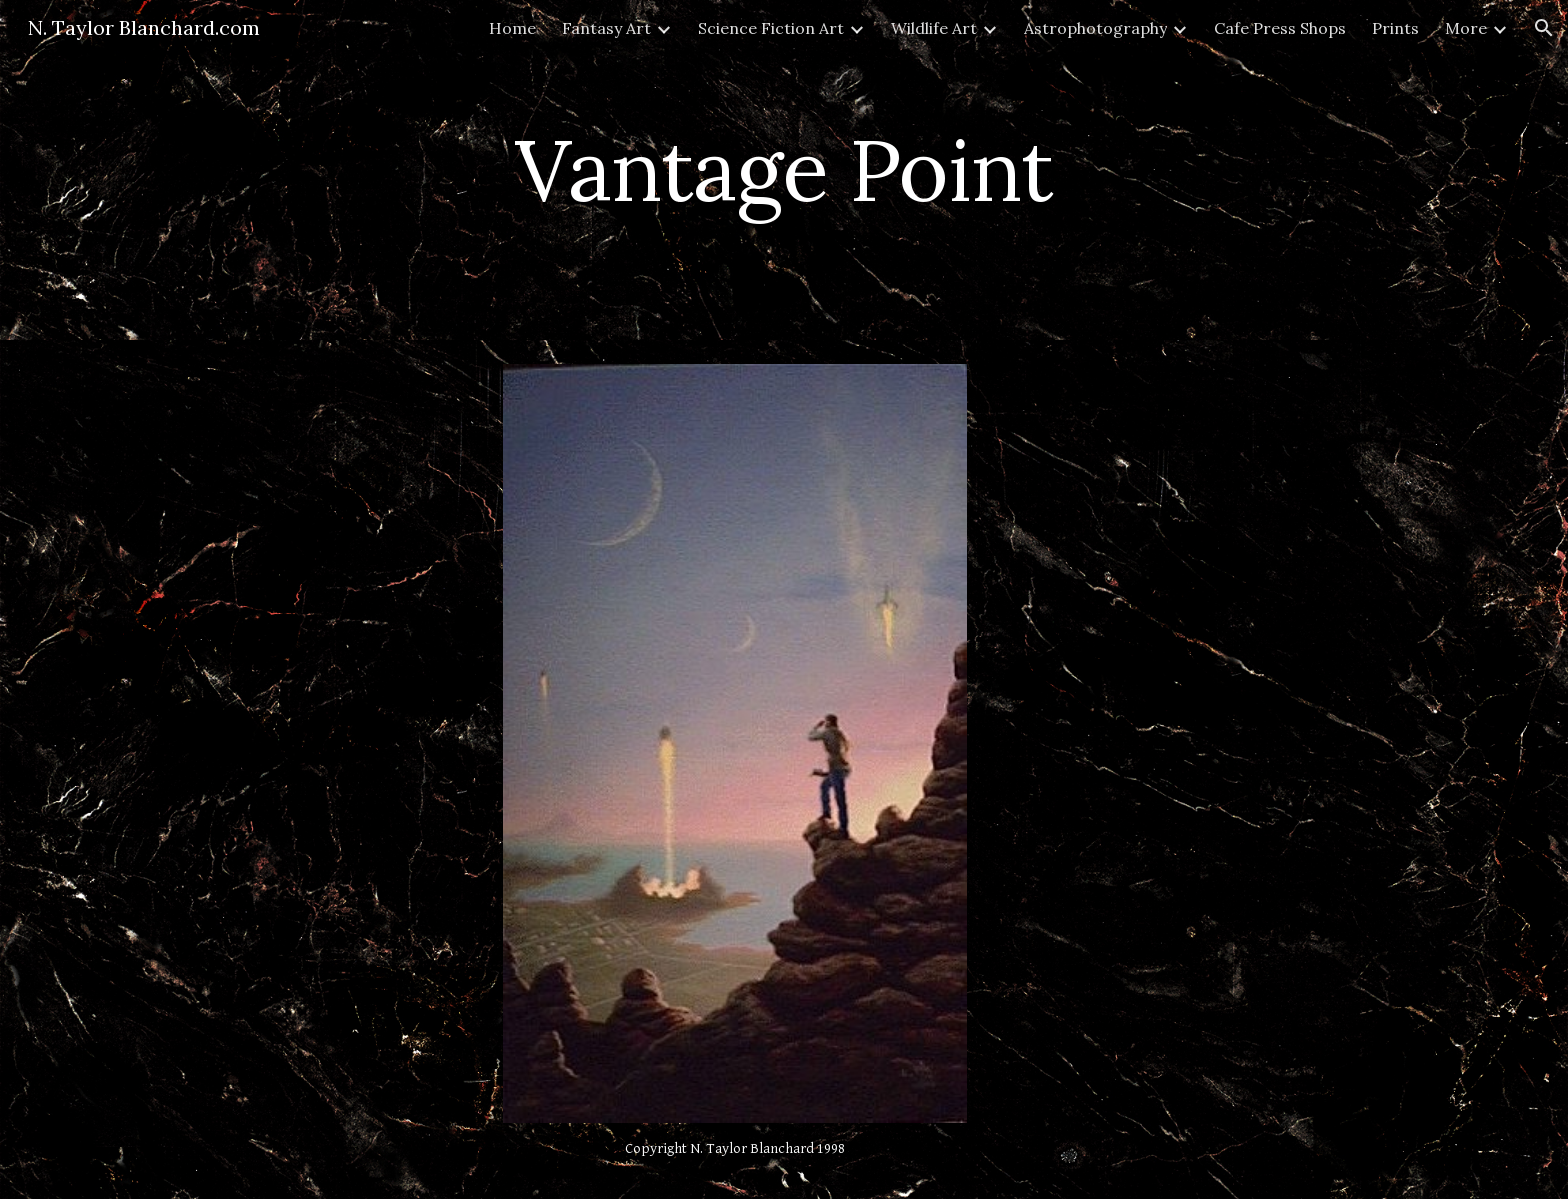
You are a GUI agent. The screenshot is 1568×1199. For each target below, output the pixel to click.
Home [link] (512, 28)
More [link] (1466, 28)
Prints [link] (1395, 28)
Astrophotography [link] (1095, 28)
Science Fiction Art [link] (771, 28)
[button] (1544, 28)
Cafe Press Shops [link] (1280, 28)
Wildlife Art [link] (934, 28)
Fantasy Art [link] (606, 28)
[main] (784, 169)
